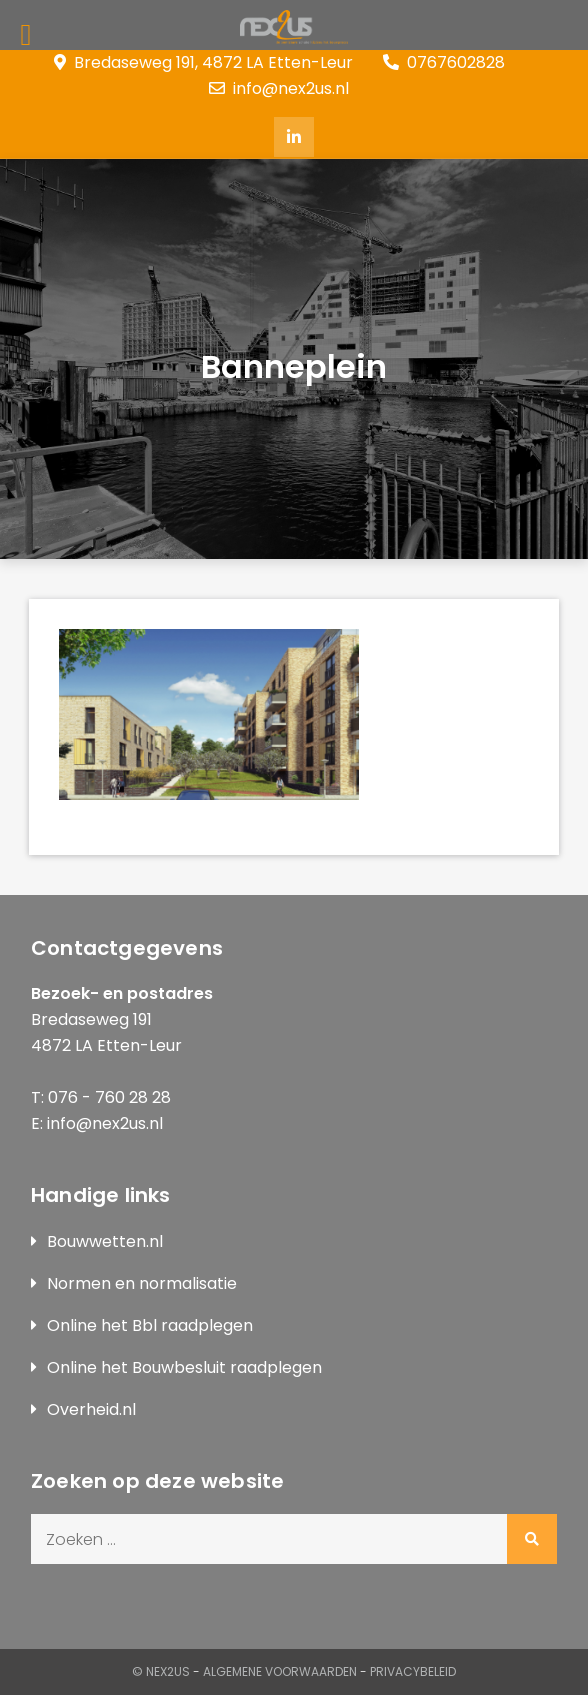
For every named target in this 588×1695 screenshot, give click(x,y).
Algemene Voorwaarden (280, 1671)
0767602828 (444, 62)
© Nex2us (161, 1671)
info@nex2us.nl (279, 88)
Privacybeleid (413, 1671)
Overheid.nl (91, 1409)
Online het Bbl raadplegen (150, 1325)
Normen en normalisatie (142, 1283)
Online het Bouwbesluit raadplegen (184, 1367)
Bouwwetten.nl (105, 1241)
